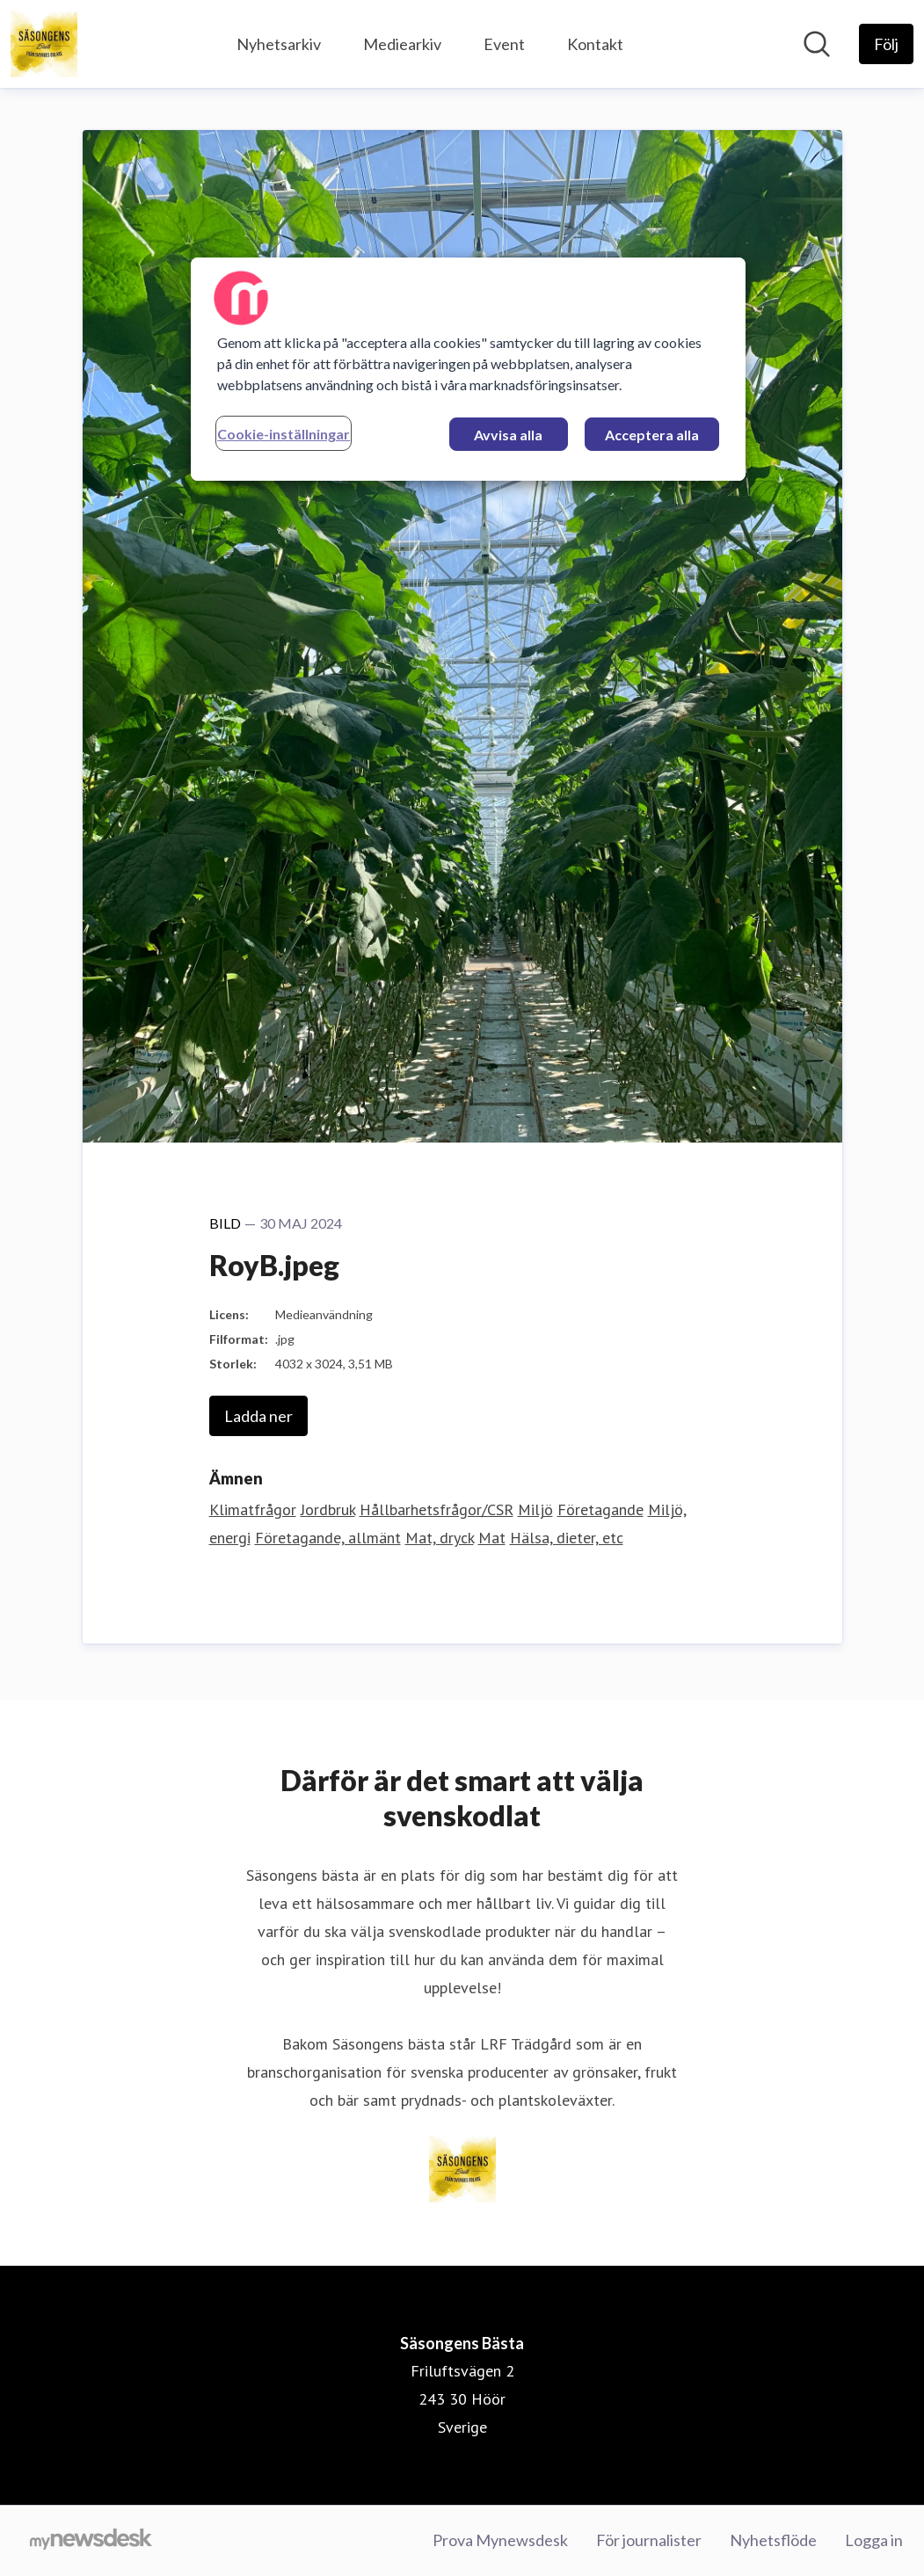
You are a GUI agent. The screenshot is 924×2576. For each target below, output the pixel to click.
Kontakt (595, 44)
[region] (468, 369)
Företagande (600, 1509)
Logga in (874, 2540)
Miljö (535, 1509)
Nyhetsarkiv (278, 44)
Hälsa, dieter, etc (566, 1537)
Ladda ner (258, 1416)
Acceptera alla (652, 434)
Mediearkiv (402, 44)
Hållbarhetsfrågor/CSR (436, 1509)
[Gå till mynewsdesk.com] (91, 2541)
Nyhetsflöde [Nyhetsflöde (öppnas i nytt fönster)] (773, 2540)
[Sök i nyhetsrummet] (817, 44)
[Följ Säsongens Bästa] (886, 44)
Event (504, 44)
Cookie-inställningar (283, 433)
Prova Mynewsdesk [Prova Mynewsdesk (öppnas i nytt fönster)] (500, 2540)
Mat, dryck (439, 1537)
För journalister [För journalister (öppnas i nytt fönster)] (649, 2540)
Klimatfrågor (252, 1509)
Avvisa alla (508, 434)
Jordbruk (328, 1509)
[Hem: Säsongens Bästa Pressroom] (44, 44)
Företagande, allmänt (328, 1537)
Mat (492, 1537)
